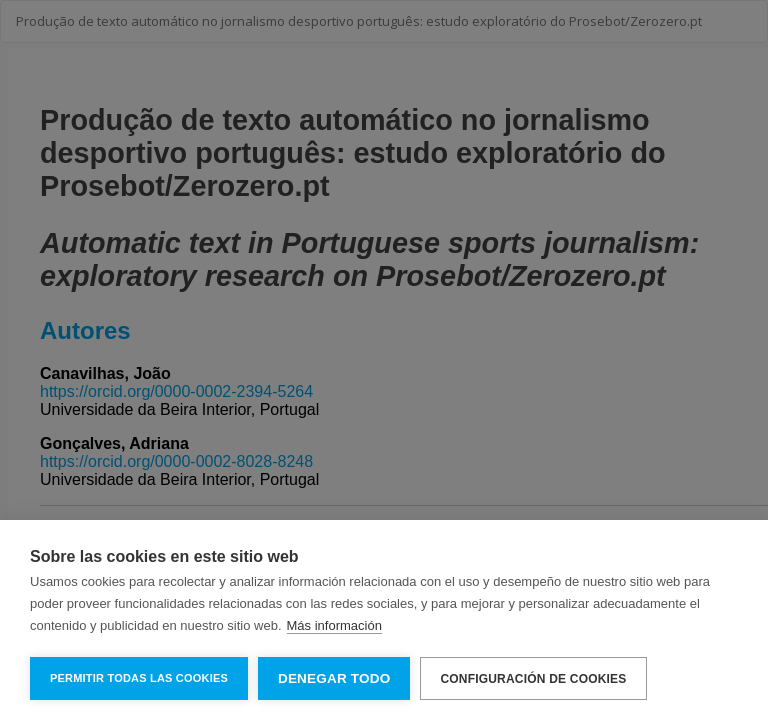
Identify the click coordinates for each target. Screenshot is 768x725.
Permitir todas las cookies (139, 678)
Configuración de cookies (533, 679)
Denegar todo (334, 678)
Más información (334, 625)
